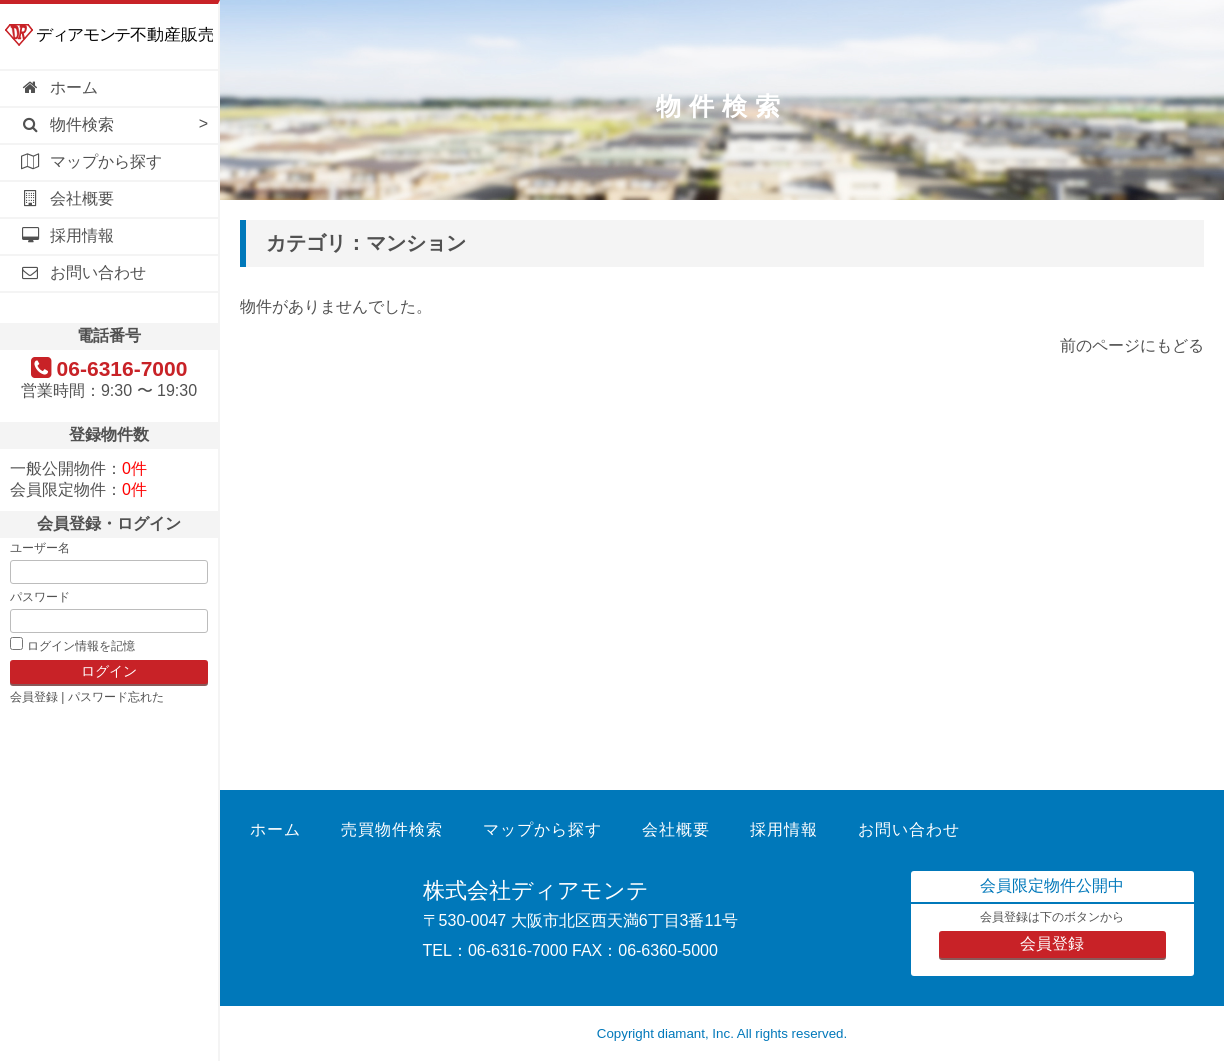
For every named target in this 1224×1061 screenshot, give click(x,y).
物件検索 (67, 124)
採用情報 (67, 235)
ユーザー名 (40, 548)
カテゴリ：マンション (366, 243)
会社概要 (67, 198)
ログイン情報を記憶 (81, 646)
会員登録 (34, 697)
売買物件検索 (392, 829)
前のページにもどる (1132, 345)
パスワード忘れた (116, 697)
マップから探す (91, 161)
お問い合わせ (83, 272)
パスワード (40, 597)
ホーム (59, 87)
